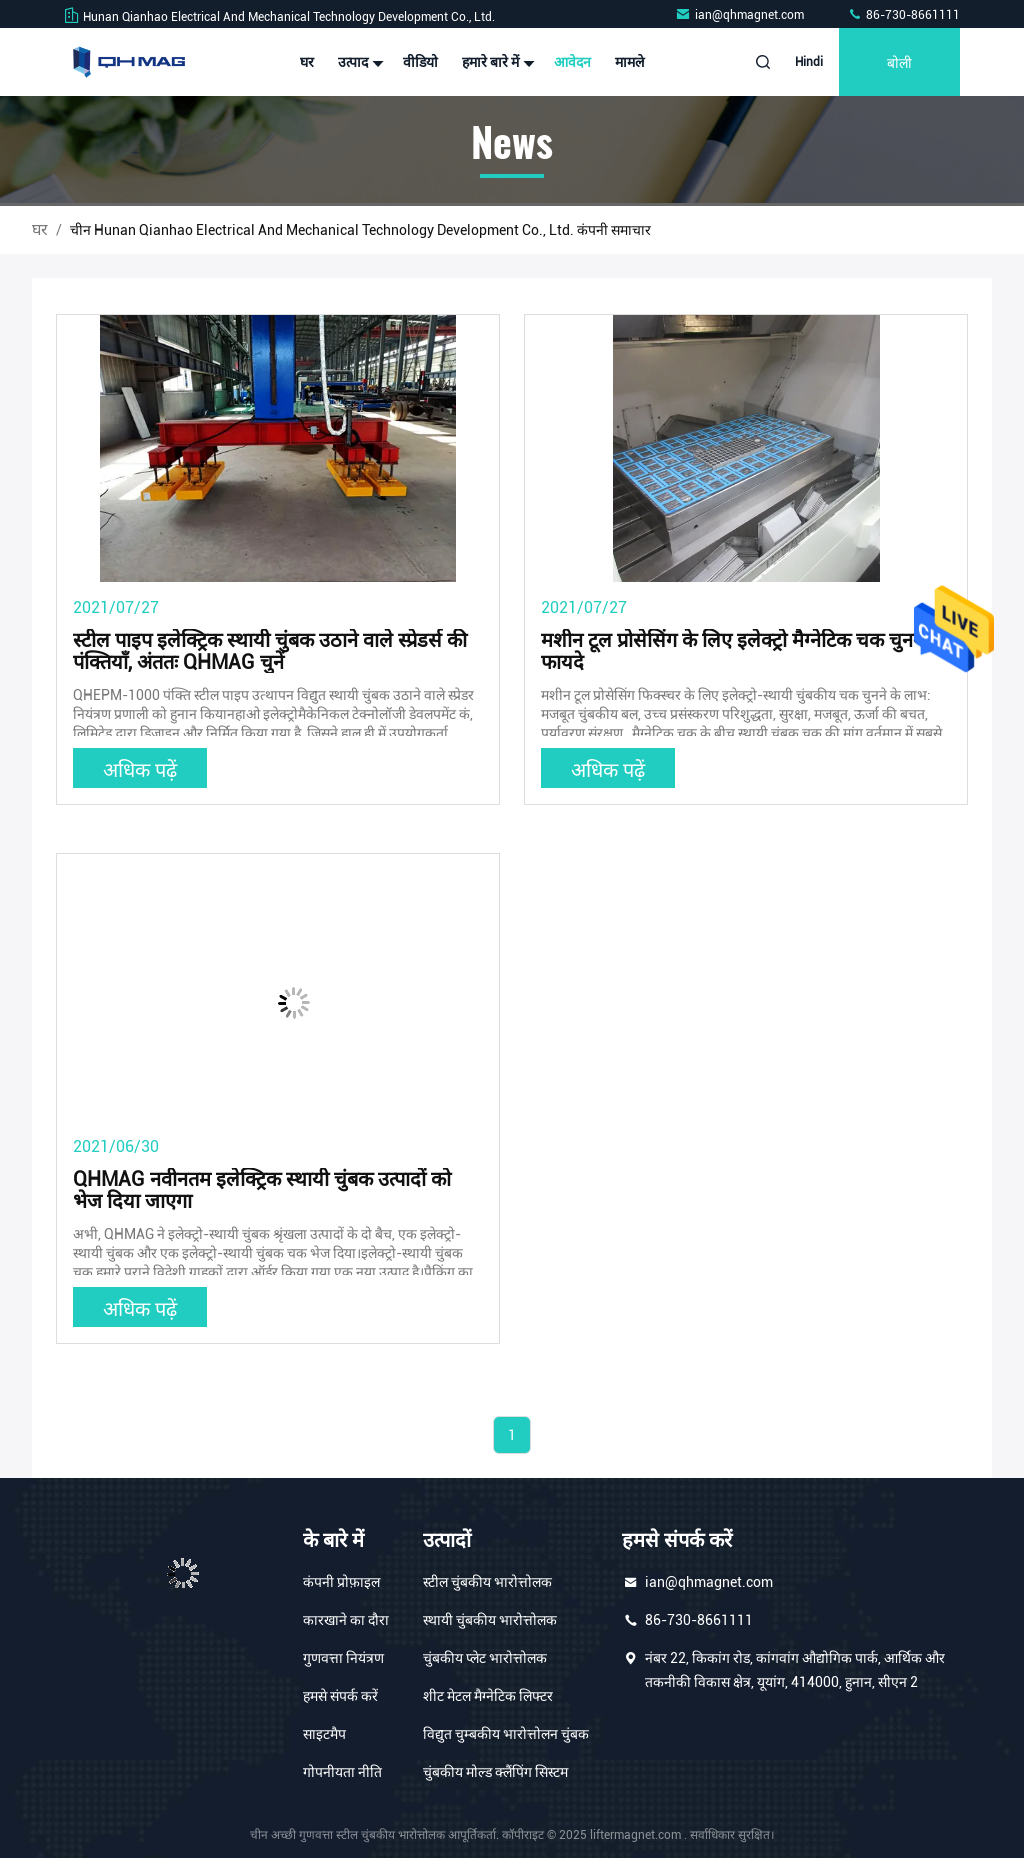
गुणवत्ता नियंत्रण (343, 1658)
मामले (629, 62)
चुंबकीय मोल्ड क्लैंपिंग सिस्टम (495, 1772)
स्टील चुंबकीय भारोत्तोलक (487, 1582)
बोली (899, 61)
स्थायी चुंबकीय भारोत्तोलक (490, 1620)
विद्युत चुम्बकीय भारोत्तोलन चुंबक (506, 1734)
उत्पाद (358, 62)
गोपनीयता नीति (342, 1772)
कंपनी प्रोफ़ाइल (341, 1582)
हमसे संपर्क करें (340, 1696)
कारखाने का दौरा (346, 1620)
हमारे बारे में (496, 62)
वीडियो (420, 62)
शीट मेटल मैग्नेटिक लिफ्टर (488, 1696)
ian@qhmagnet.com (741, 15)
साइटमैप (324, 1734)
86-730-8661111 (903, 15)
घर (307, 62)
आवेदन (572, 62)
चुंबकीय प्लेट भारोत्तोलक (485, 1658)
